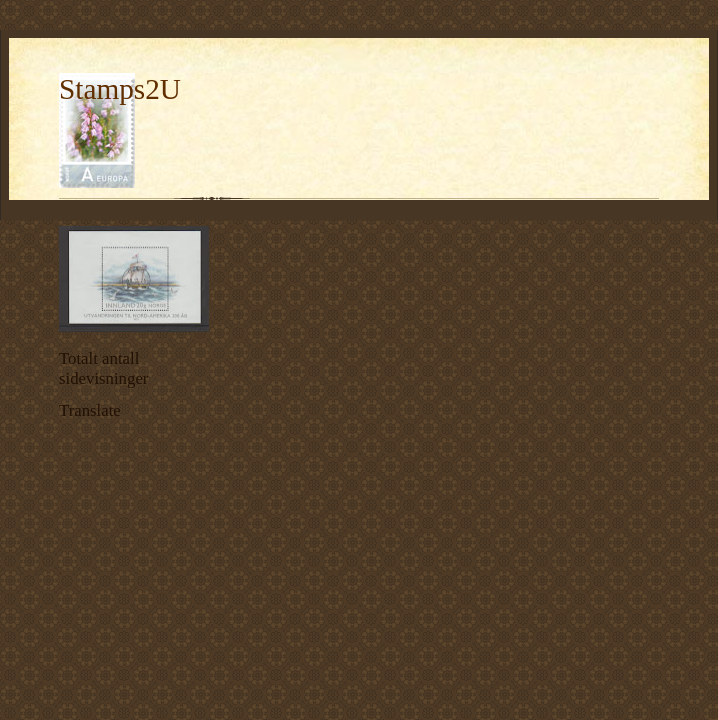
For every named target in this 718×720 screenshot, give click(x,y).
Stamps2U (120, 89)
